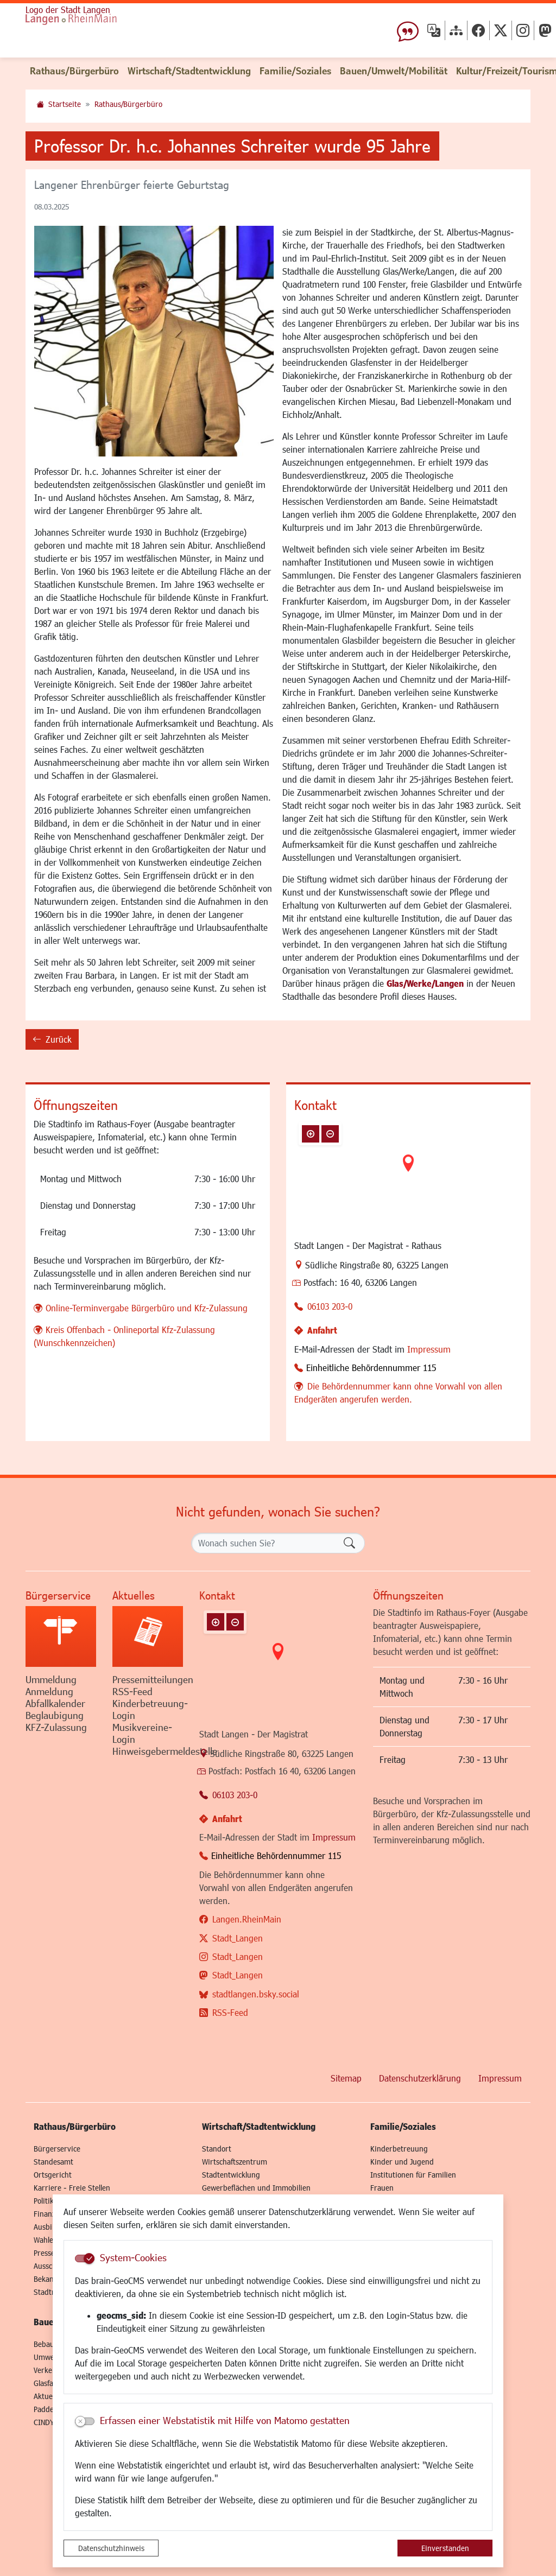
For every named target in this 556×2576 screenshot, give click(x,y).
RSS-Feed (230, 2012)
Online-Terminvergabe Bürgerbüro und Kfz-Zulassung (147, 1308)
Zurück (52, 1041)
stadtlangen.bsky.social (255, 1994)
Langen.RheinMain (246, 1919)
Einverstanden (445, 2548)
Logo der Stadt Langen (68, 9)
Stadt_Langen (237, 1938)
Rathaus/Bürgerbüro (128, 104)
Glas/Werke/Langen (425, 983)
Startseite (64, 104)
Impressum (429, 1349)
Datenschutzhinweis (111, 2548)
